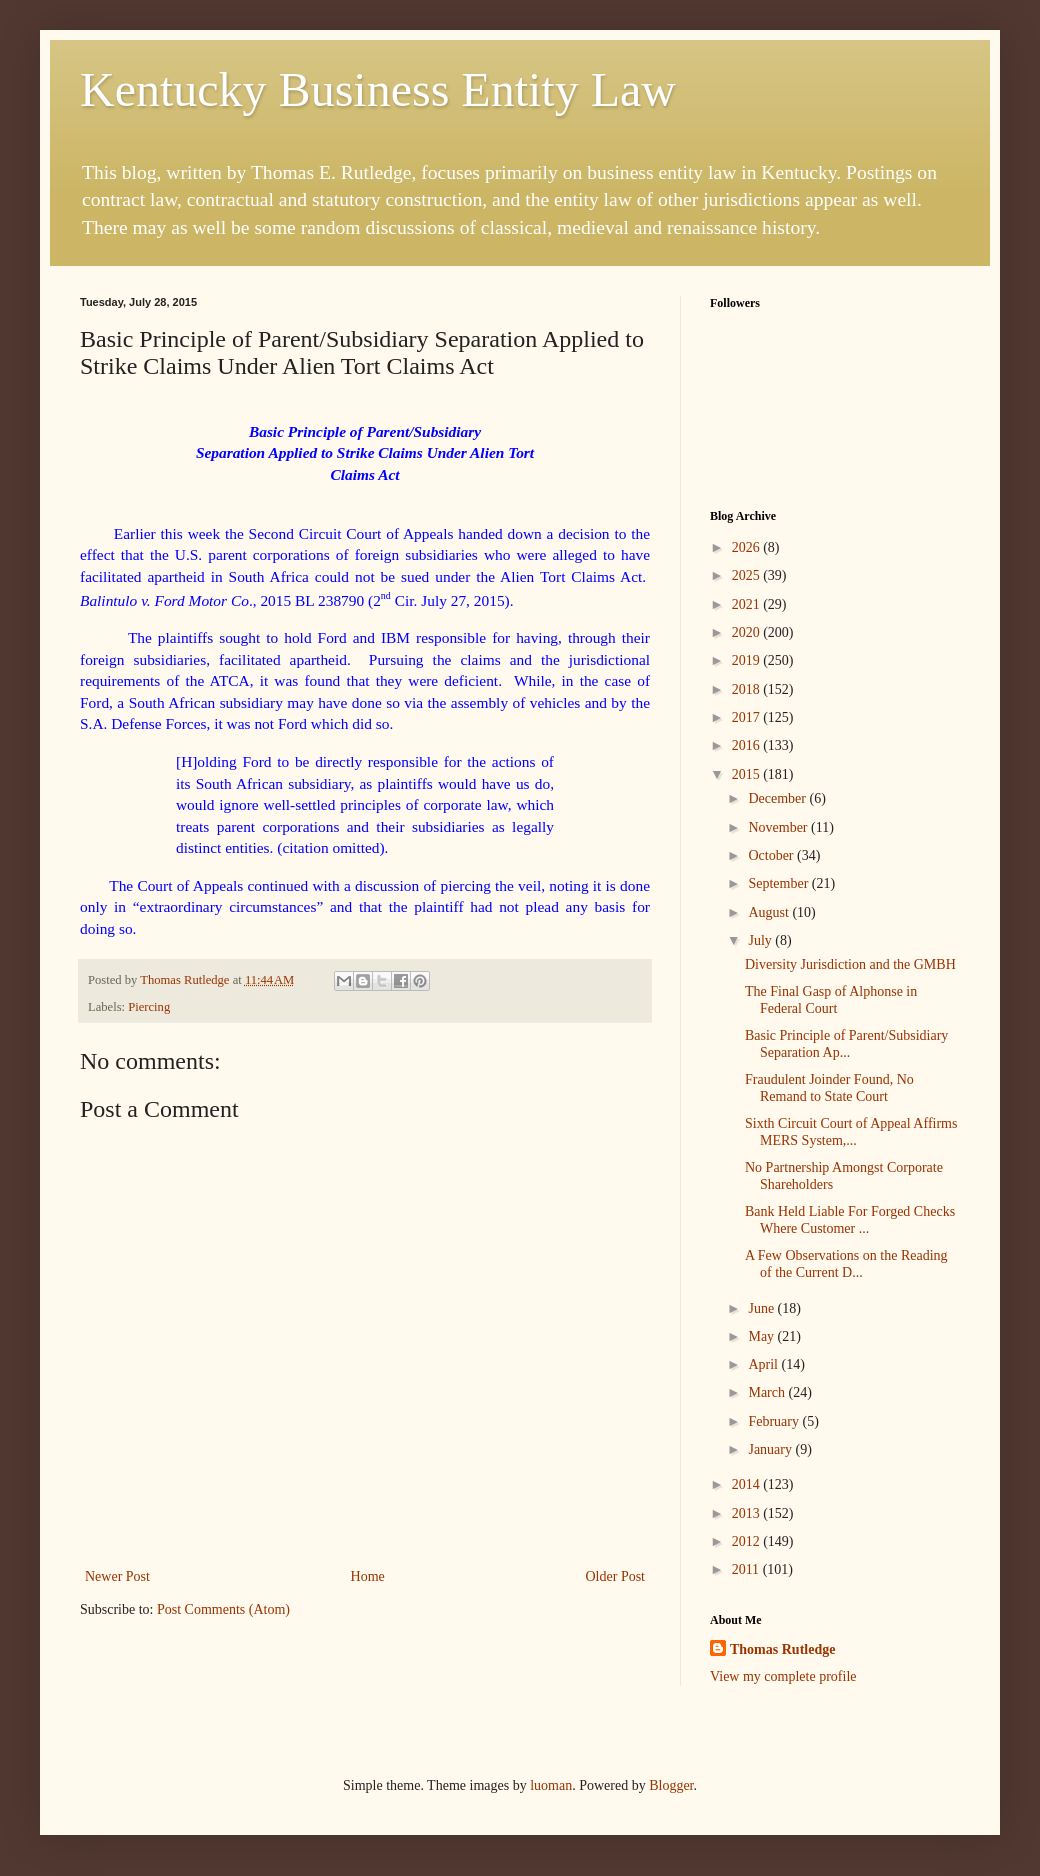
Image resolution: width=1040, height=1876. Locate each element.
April (764, 1364)
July (761, 940)
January (771, 1449)
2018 (748, 689)
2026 (748, 547)
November (779, 827)
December (778, 798)
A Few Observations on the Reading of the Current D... (846, 1264)
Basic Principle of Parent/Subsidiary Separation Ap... (846, 1044)
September (779, 883)
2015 (748, 774)
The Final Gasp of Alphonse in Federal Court (831, 1000)
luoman (551, 1785)
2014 (748, 1484)
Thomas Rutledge (782, 1649)
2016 (748, 745)
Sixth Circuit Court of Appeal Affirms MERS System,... (851, 1132)
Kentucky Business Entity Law (378, 89)
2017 (748, 717)
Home (368, 1576)
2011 (747, 1569)
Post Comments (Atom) (223, 1609)
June (762, 1308)
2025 (748, 575)
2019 (748, 660)
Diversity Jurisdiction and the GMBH (850, 964)
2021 (748, 604)
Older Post (616, 1576)
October (772, 855)
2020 (748, 632)
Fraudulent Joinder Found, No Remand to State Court (829, 1088)
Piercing (149, 1007)
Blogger (671, 1785)
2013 (748, 1513)
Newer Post (117, 1576)
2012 (748, 1541)
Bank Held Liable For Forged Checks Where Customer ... (850, 1220)
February (775, 1421)
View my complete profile (783, 1676)
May (762, 1336)
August (770, 912)
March (768, 1392)
